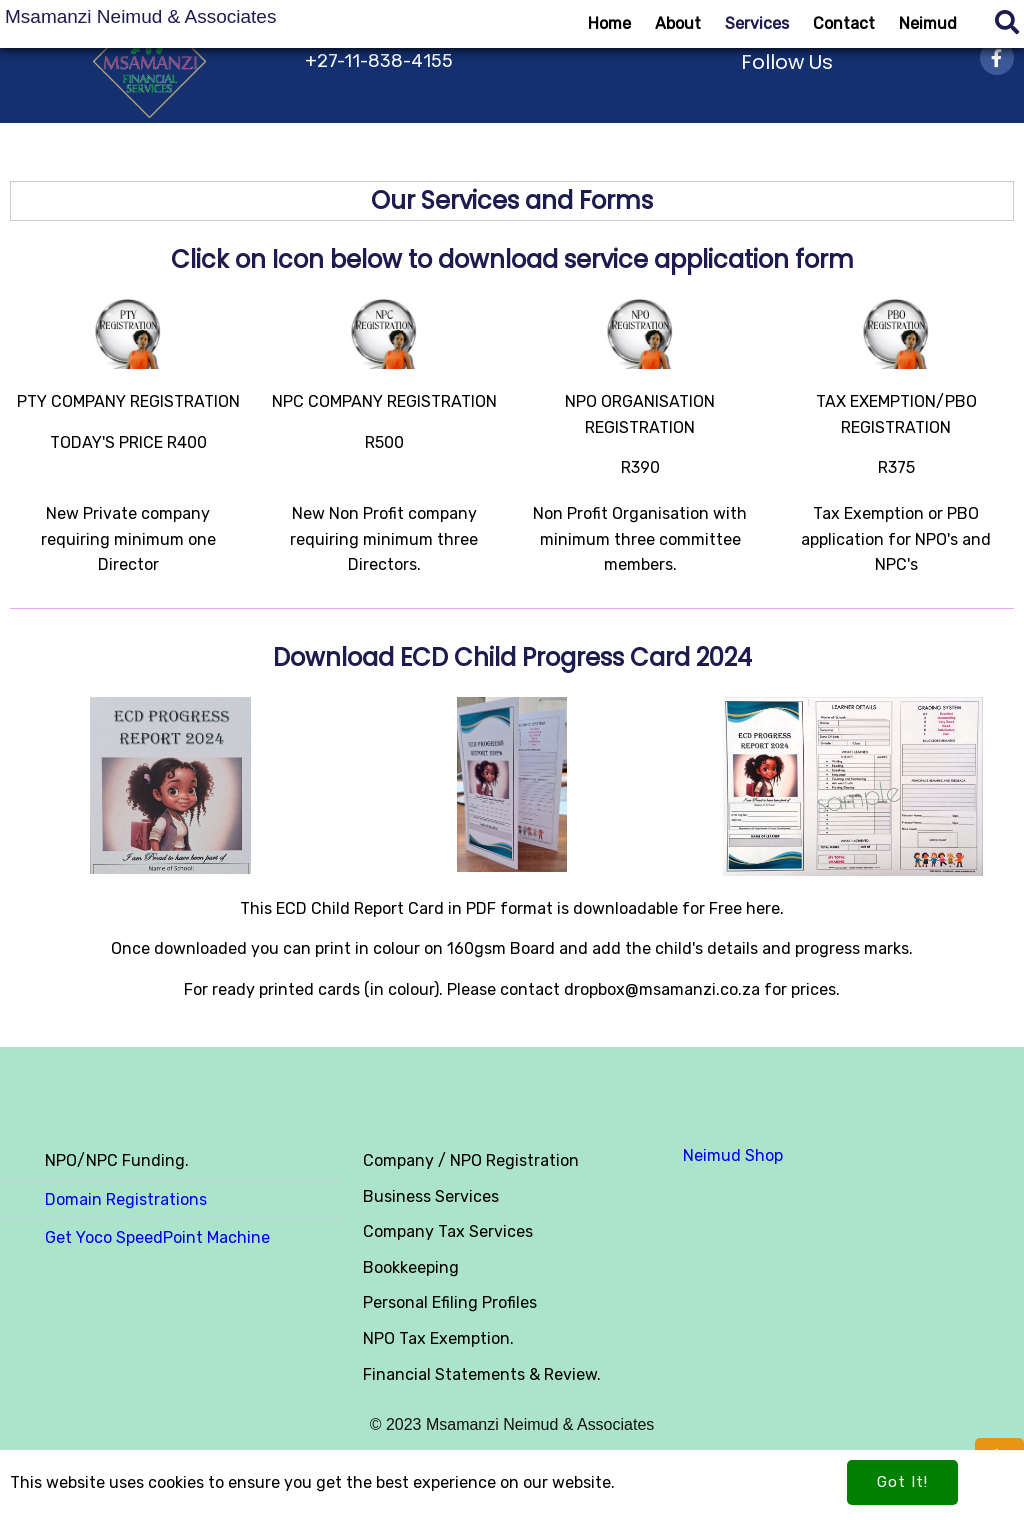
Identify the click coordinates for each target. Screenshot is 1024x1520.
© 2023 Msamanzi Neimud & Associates (512, 1424)
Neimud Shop (733, 1155)
